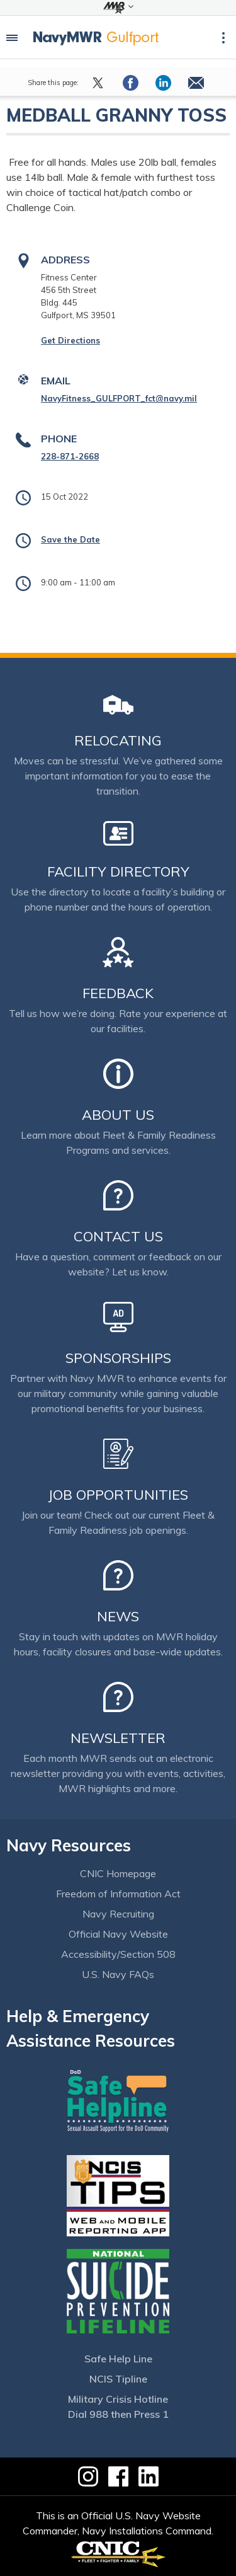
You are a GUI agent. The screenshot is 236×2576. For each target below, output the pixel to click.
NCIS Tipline (118, 2378)
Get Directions (70, 340)
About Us (118, 1115)
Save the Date (70, 539)
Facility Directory (118, 871)
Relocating (118, 740)
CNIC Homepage (118, 1873)
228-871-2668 (70, 456)
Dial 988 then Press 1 (118, 2414)
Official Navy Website (118, 1934)
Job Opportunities (118, 1495)
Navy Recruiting (118, 1913)
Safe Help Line (118, 2358)
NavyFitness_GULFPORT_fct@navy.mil (119, 398)
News (118, 1616)
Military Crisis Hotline (118, 2399)
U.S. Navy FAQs (118, 1974)
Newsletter (118, 1738)
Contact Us (118, 1236)
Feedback (118, 993)
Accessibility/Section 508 (118, 1954)
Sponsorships (118, 1358)
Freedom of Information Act (118, 1893)
